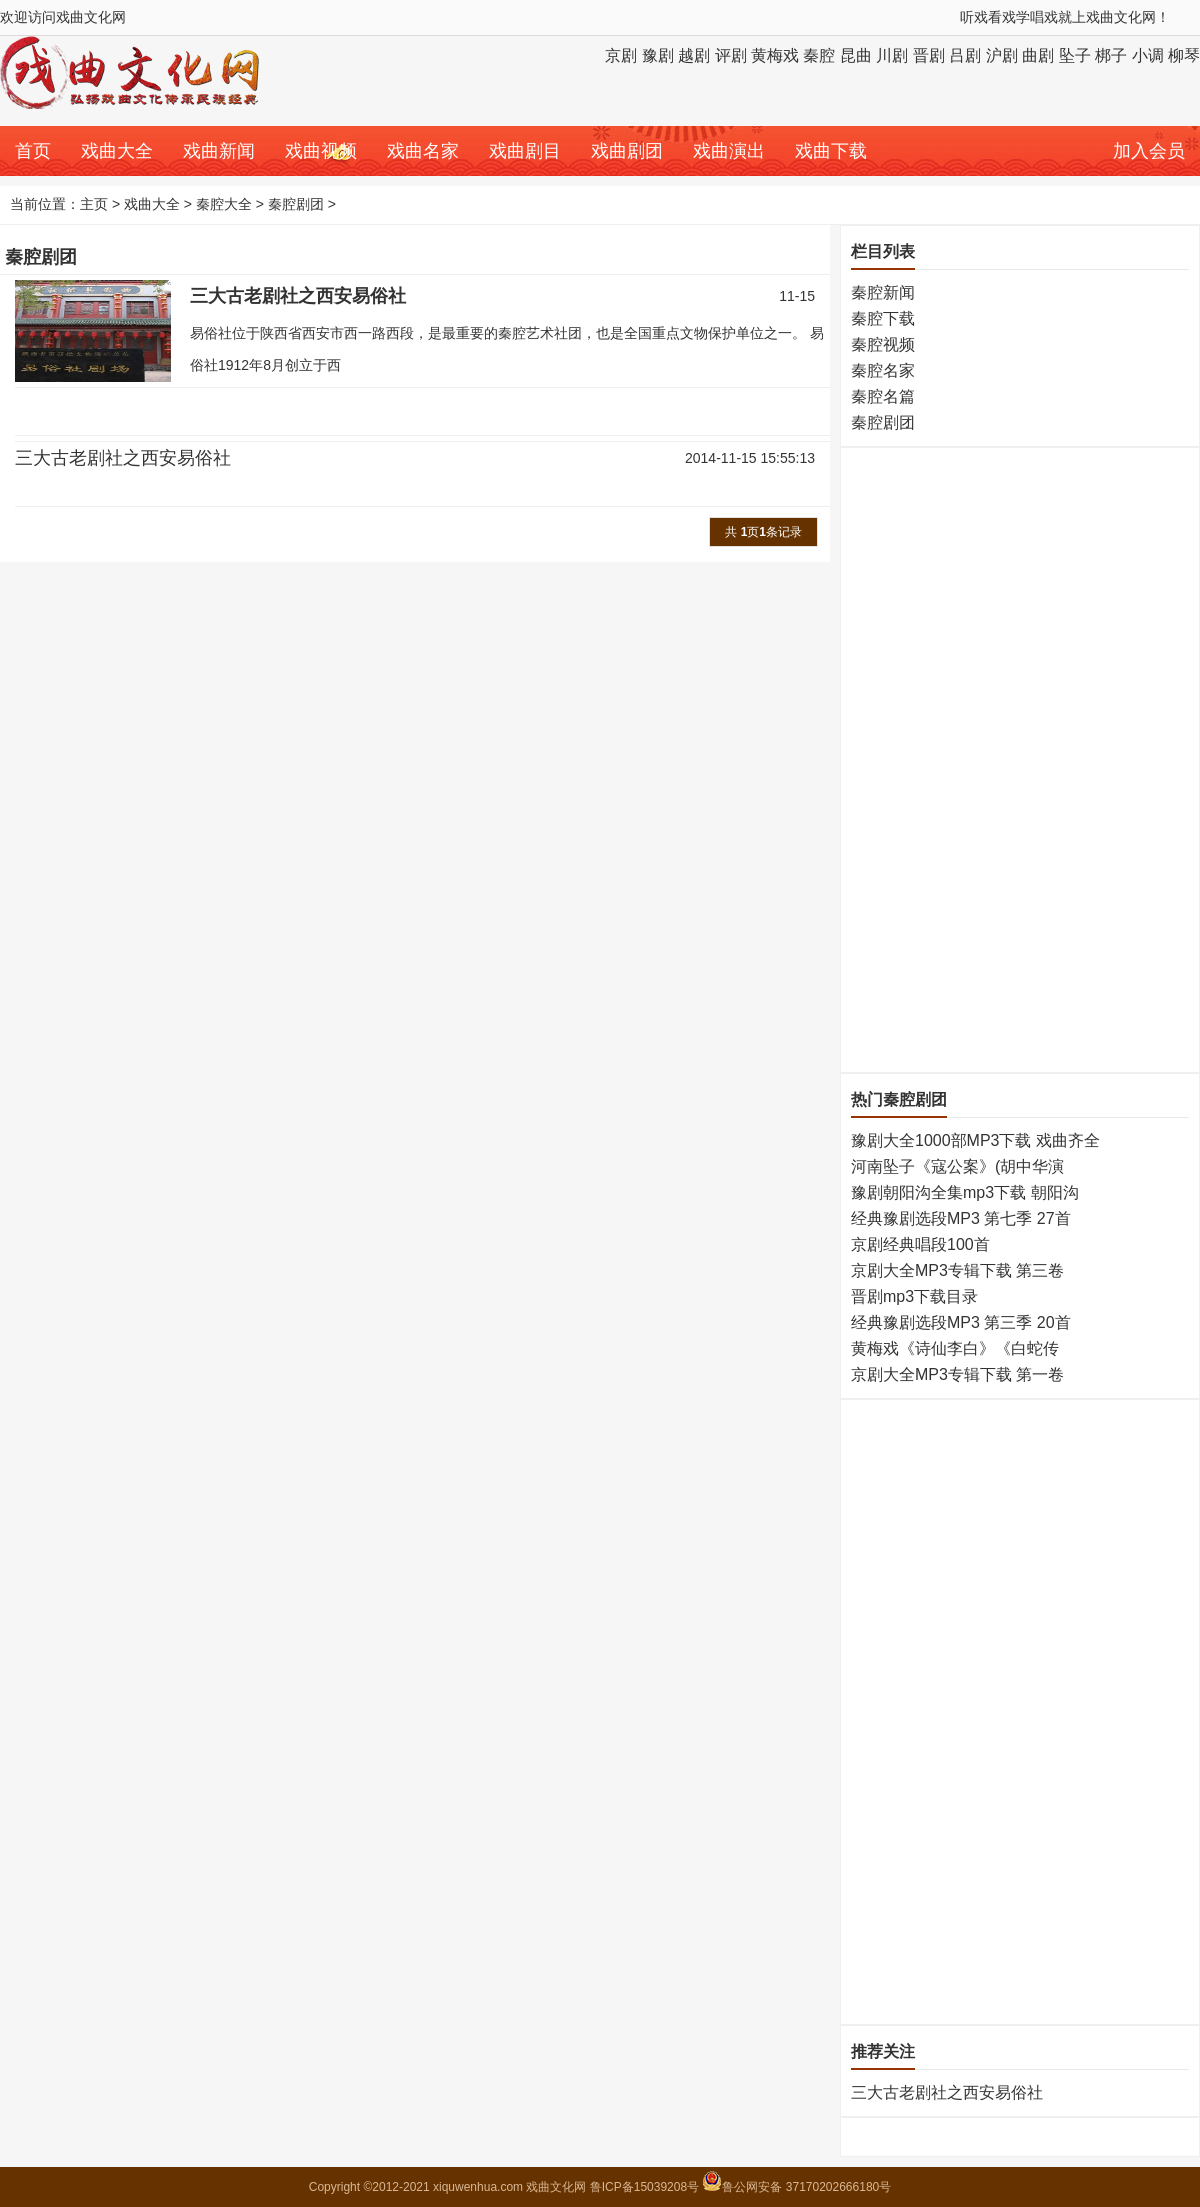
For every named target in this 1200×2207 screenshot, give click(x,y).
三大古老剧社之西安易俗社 (298, 296)
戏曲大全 (117, 151)
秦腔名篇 (883, 396)
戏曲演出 (729, 151)
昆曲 (856, 55)
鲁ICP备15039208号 (646, 2187)
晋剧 (929, 55)
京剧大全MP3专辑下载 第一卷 (957, 1374)
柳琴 (1184, 55)
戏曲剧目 (525, 151)
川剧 (892, 55)
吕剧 (965, 55)
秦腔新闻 (883, 292)
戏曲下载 (831, 151)
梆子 (1111, 55)
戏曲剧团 (627, 151)
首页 (33, 151)
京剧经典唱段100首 (920, 1244)
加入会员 (1149, 151)
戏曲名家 (423, 151)
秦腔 (819, 55)
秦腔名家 (883, 370)
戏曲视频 (321, 151)
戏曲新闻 (219, 151)
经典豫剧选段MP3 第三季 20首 (961, 1322)
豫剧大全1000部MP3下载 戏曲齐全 (975, 1140)
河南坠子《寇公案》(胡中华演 (957, 1166)
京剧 (621, 55)
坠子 (1075, 55)
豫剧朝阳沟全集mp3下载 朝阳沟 (965, 1192)
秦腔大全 (224, 204)
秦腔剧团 (296, 204)
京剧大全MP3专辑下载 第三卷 (957, 1270)
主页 (94, 204)
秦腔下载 (883, 318)
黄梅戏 (775, 55)
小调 (1148, 55)
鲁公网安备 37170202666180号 (796, 2187)
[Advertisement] (932, 758)
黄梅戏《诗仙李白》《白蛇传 (955, 1348)
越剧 (694, 55)
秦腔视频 (883, 344)
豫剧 (658, 55)
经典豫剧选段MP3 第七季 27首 (961, 1218)
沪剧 (1002, 55)
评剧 (731, 55)
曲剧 (1038, 55)
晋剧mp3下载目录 (914, 1296)
